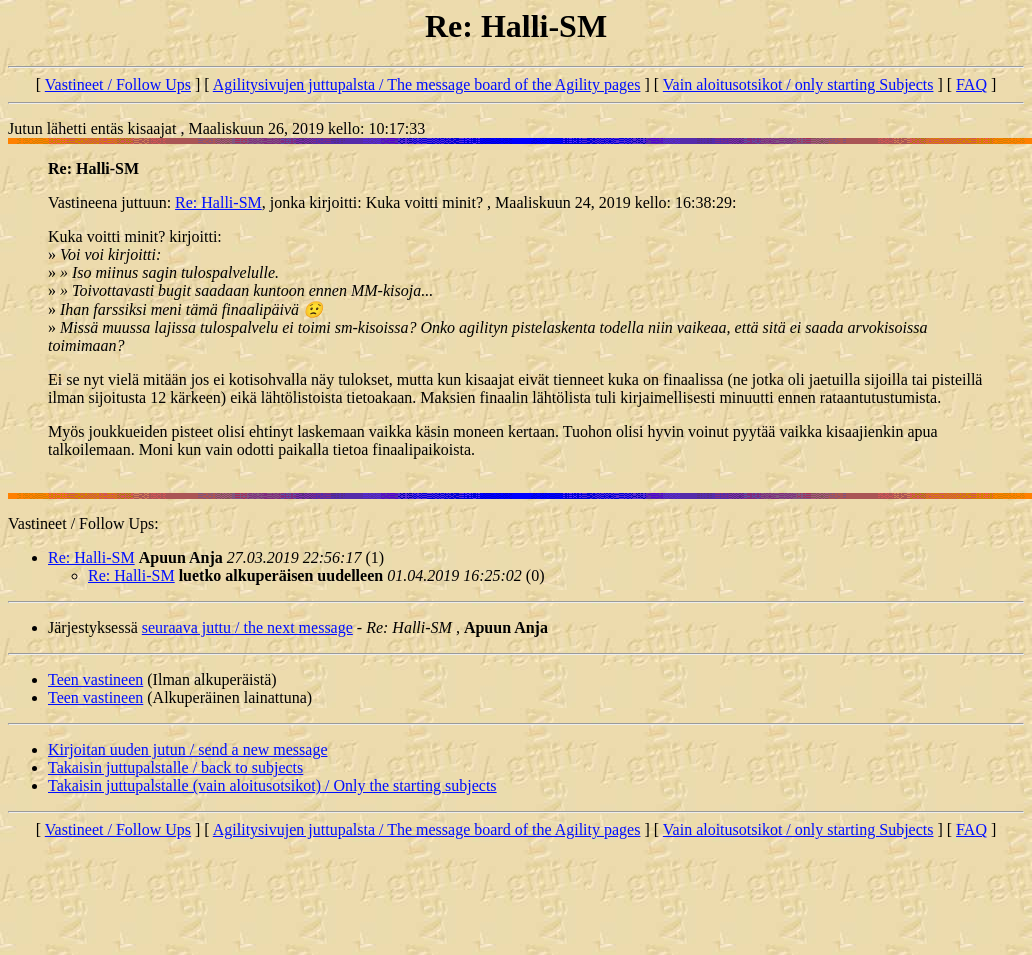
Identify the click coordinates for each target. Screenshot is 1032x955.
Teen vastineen (95, 679)
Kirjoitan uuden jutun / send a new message (188, 749)
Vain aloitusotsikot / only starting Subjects (798, 84)
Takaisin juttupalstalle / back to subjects (175, 767)
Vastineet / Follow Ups (118, 84)
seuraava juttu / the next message (247, 627)
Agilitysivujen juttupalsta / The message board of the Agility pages (427, 84)
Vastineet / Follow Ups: (83, 523)
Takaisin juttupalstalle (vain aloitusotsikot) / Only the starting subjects (272, 785)
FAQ (971, 84)
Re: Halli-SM (218, 202)
